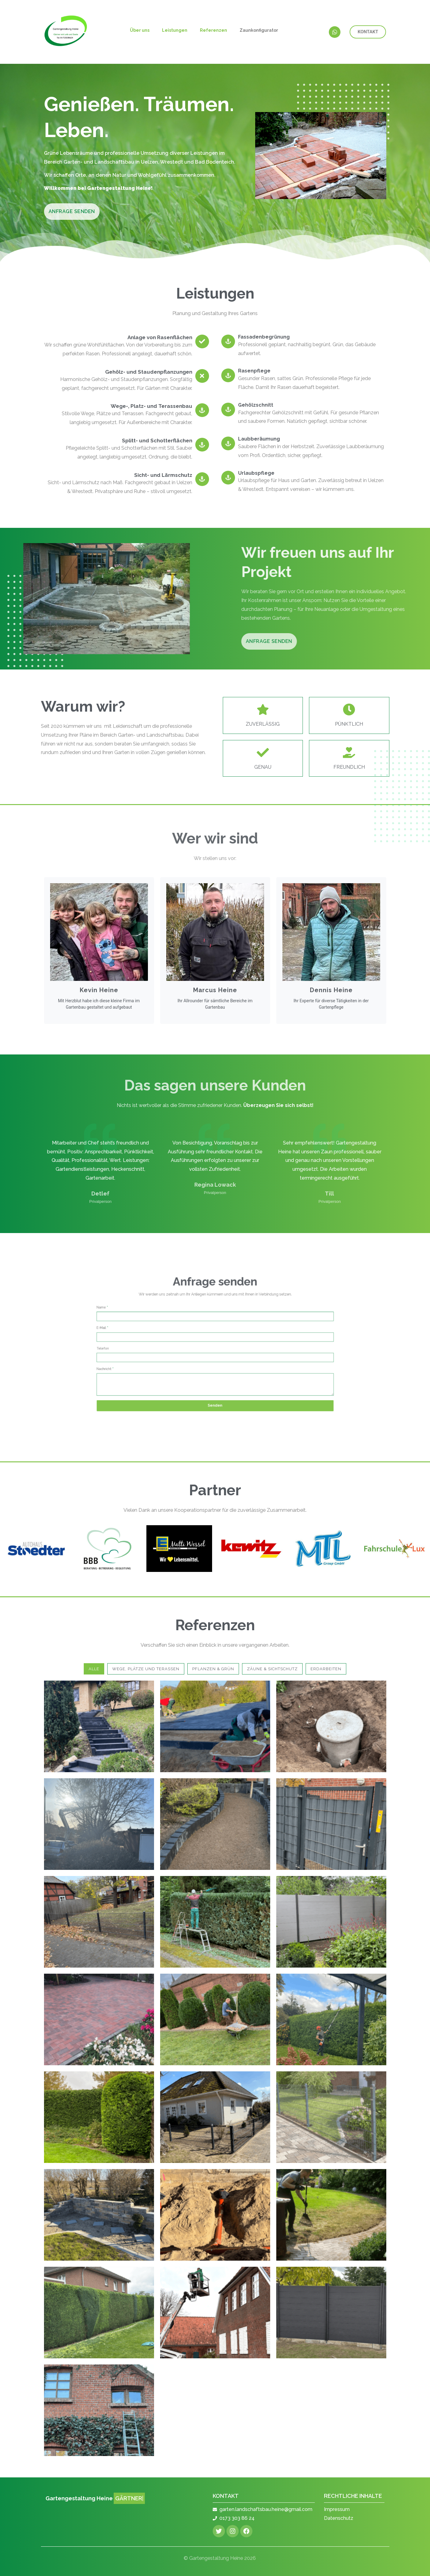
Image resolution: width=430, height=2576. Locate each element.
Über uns (139, 30)
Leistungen (174, 30)
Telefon (169, 1347)
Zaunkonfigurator (259, 30)
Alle (94, 1669)
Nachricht (170, 1356)
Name (169, 1331)
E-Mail (169, 1339)
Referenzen (213, 30)
